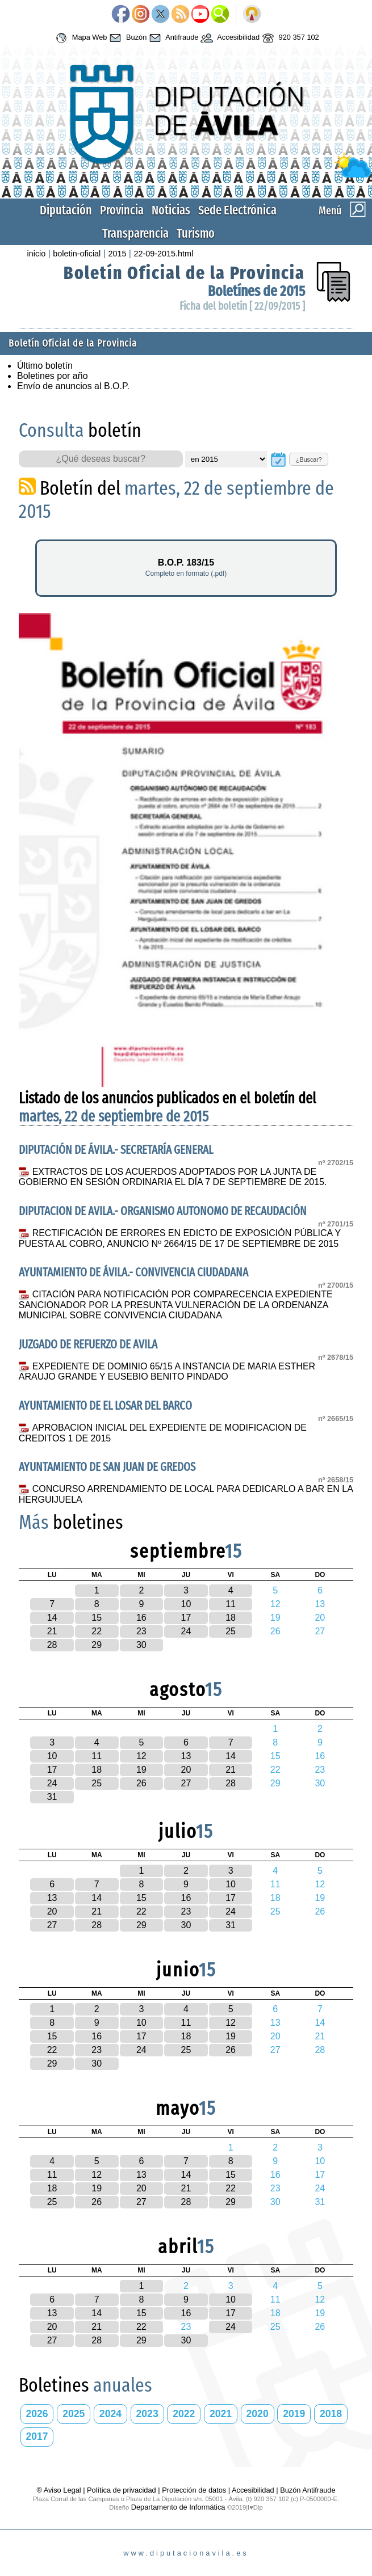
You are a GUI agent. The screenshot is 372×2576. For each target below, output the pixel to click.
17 (186, 1617)
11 (230, 1604)
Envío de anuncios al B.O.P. (73, 386)
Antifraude (172, 38)
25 (230, 1631)
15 (96, 1617)
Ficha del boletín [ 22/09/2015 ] (242, 306)
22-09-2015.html (163, 253)
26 (141, 1783)
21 (52, 1631)
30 (141, 1645)
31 (52, 1797)
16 (141, 1617)
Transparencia (135, 233)
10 (186, 1604)
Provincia (122, 210)
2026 (37, 2413)
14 (52, 1617)
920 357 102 (289, 38)
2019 (294, 2413)
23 (141, 1631)
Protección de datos (194, 2490)
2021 (221, 2413)
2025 (73, 2413)
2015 (117, 253)
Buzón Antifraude (307, 2490)
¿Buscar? (309, 459)
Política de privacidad (121, 2490)
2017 (37, 2436)
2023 (147, 2413)
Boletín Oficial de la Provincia (184, 273)
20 (186, 1769)
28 (52, 1645)
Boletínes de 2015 (256, 291)
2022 (184, 2413)
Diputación (66, 210)
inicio (36, 253)
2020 (257, 2413)
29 (96, 1645)
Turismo (196, 233)
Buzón (127, 38)
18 (230, 1617)
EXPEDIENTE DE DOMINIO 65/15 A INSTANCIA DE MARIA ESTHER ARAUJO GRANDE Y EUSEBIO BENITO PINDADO (167, 1371)
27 (186, 1783)
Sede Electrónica (237, 210)
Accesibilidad (229, 38)
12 (141, 1756)
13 (186, 1756)
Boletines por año (52, 376)
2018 (331, 2413)
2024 (110, 2413)
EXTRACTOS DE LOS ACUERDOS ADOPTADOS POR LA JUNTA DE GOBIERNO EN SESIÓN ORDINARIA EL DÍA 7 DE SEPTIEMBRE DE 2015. (173, 1177)
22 (96, 1631)
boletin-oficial (77, 253)
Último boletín (45, 365)
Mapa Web (80, 38)
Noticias (171, 210)
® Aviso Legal (59, 2490)
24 (186, 1631)
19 (141, 1769)
